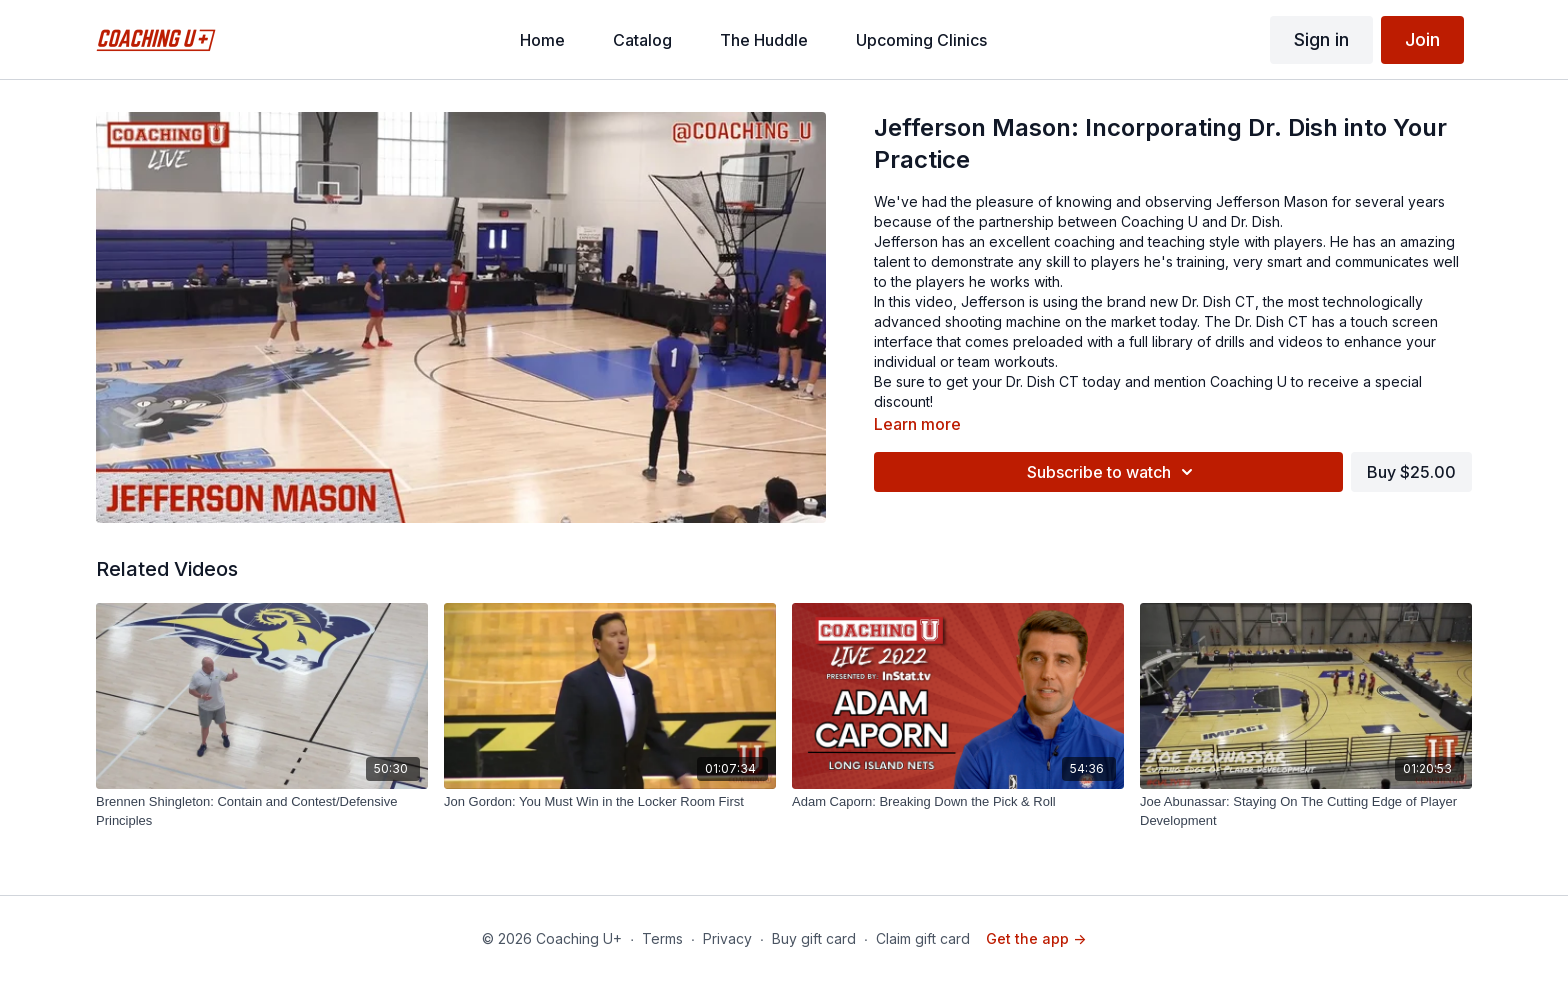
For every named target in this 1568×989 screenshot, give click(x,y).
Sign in (1321, 39)
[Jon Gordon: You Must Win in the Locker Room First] (610, 802)
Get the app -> (1036, 938)
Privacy (727, 938)
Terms (662, 938)
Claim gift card (923, 938)
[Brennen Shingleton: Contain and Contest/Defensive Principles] (262, 811)
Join (1422, 39)
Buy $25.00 (1411, 472)
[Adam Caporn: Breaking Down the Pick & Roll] (958, 802)
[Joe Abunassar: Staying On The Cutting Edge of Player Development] (1306, 811)
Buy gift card (814, 938)
